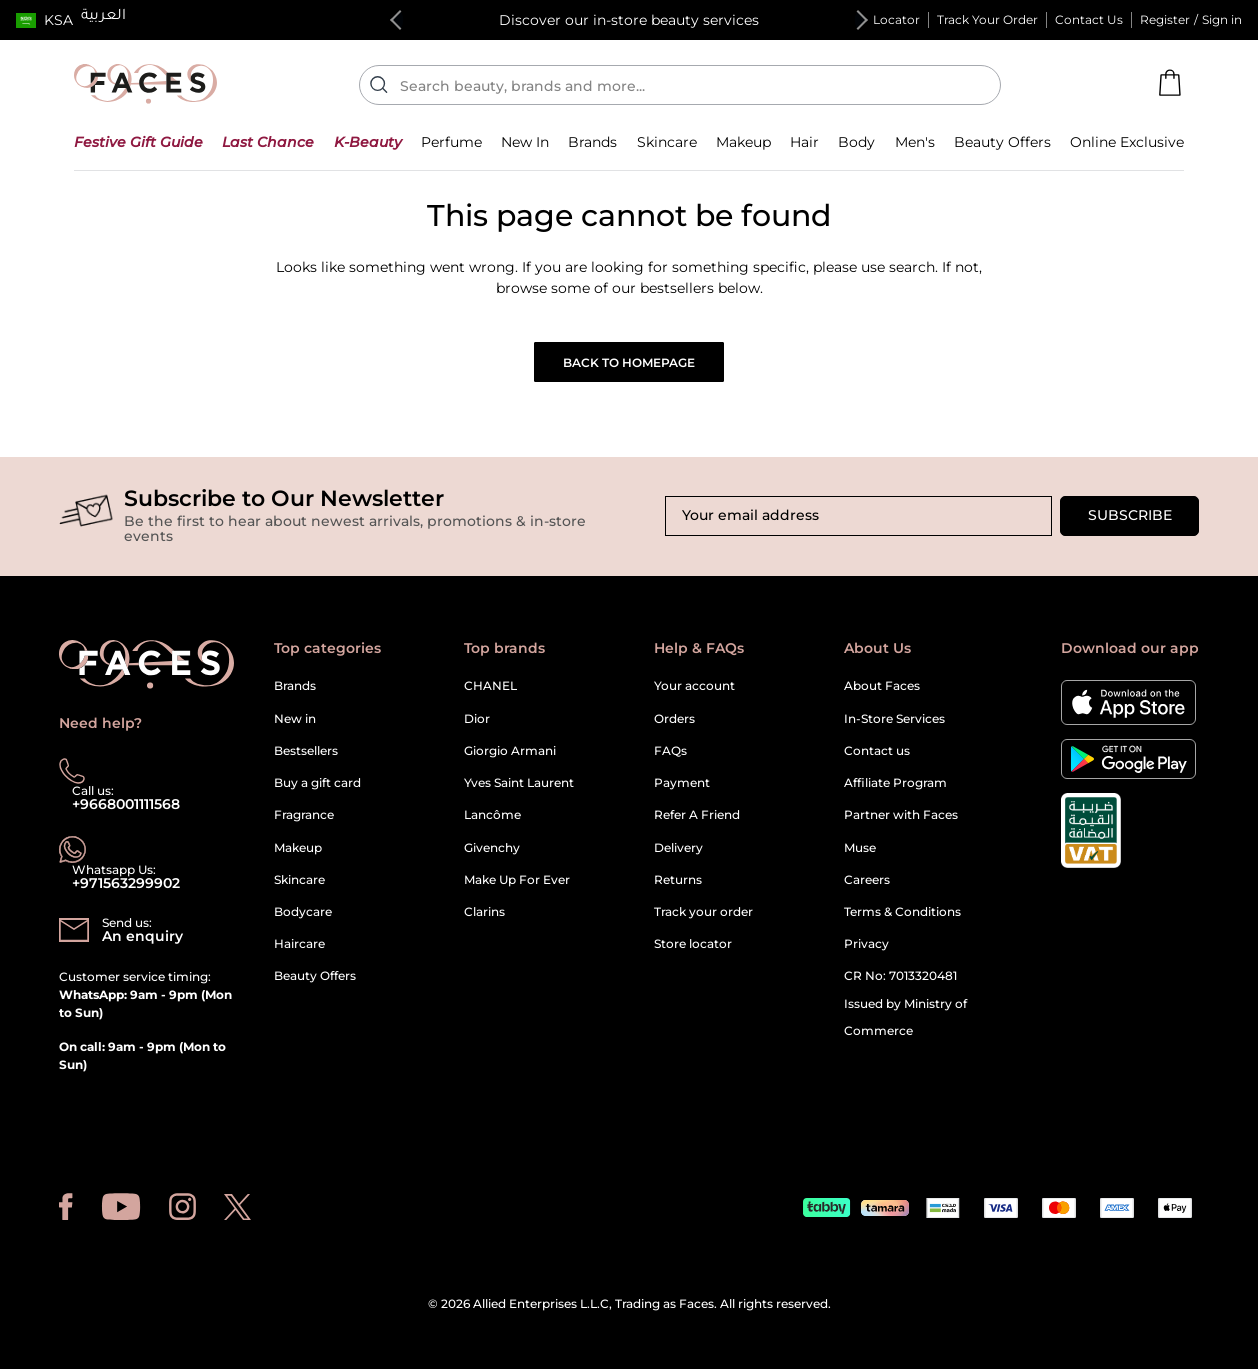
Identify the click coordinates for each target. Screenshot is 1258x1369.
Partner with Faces (901, 814)
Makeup (298, 847)
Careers (867, 879)
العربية (103, 17)
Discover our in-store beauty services (629, 20)
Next (858, 20)
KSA (58, 20)
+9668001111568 (126, 804)
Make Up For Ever (517, 879)
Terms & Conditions (902, 911)
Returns (678, 879)
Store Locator (879, 19)
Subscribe (1130, 515)
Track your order (703, 911)
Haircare (299, 943)
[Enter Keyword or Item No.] (688, 85)
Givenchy (492, 847)
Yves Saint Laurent (519, 782)
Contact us (877, 750)
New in (295, 718)
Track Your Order (987, 19)
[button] (44, 20)
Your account (694, 685)
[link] (592, 141)
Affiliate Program (895, 782)
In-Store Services (894, 718)
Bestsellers (306, 750)
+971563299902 (126, 883)
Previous (400, 20)
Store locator (693, 943)
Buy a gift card (317, 782)
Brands (295, 685)
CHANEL (490, 685)
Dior (477, 718)
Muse (860, 847)
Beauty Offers (315, 975)
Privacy (866, 943)
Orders (674, 718)
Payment (682, 782)
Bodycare (303, 911)
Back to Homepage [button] (629, 362)
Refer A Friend (697, 814)
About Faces (882, 685)
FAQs (670, 750)
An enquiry (142, 936)
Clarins (484, 911)
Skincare (299, 879)
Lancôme (492, 814)
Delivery (678, 847)
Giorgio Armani (510, 750)
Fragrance (304, 814)
